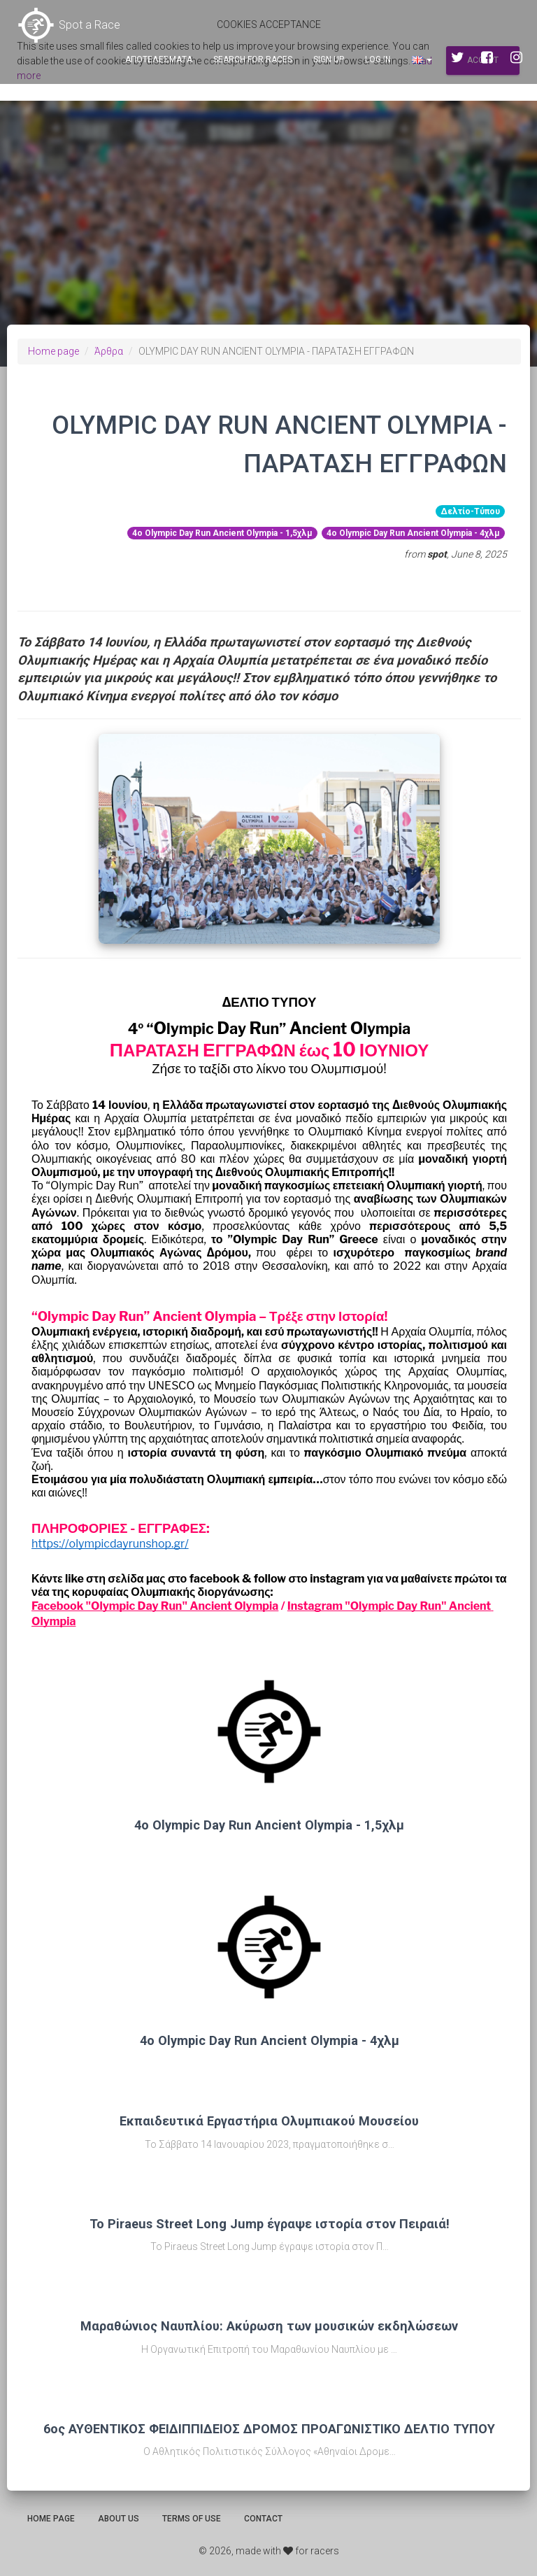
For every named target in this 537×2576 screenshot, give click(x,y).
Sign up (328, 59)
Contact (263, 2519)
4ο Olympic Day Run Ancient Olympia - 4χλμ (413, 533)
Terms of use (191, 2519)
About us (118, 2519)
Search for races (252, 59)
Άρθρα (108, 351)
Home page (53, 351)
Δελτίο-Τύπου (470, 511)
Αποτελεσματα (158, 59)
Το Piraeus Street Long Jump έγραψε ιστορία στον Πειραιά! (270, 2223)
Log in (378, 59)
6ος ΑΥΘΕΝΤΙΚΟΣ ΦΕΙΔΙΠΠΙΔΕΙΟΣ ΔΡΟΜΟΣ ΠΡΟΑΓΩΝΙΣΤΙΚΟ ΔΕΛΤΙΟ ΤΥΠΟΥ (269, 2428)
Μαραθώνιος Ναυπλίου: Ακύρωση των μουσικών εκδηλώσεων (269, 2326)
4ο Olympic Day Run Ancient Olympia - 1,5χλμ (222, 533)
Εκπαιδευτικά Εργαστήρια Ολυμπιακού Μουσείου (269, 2121)
